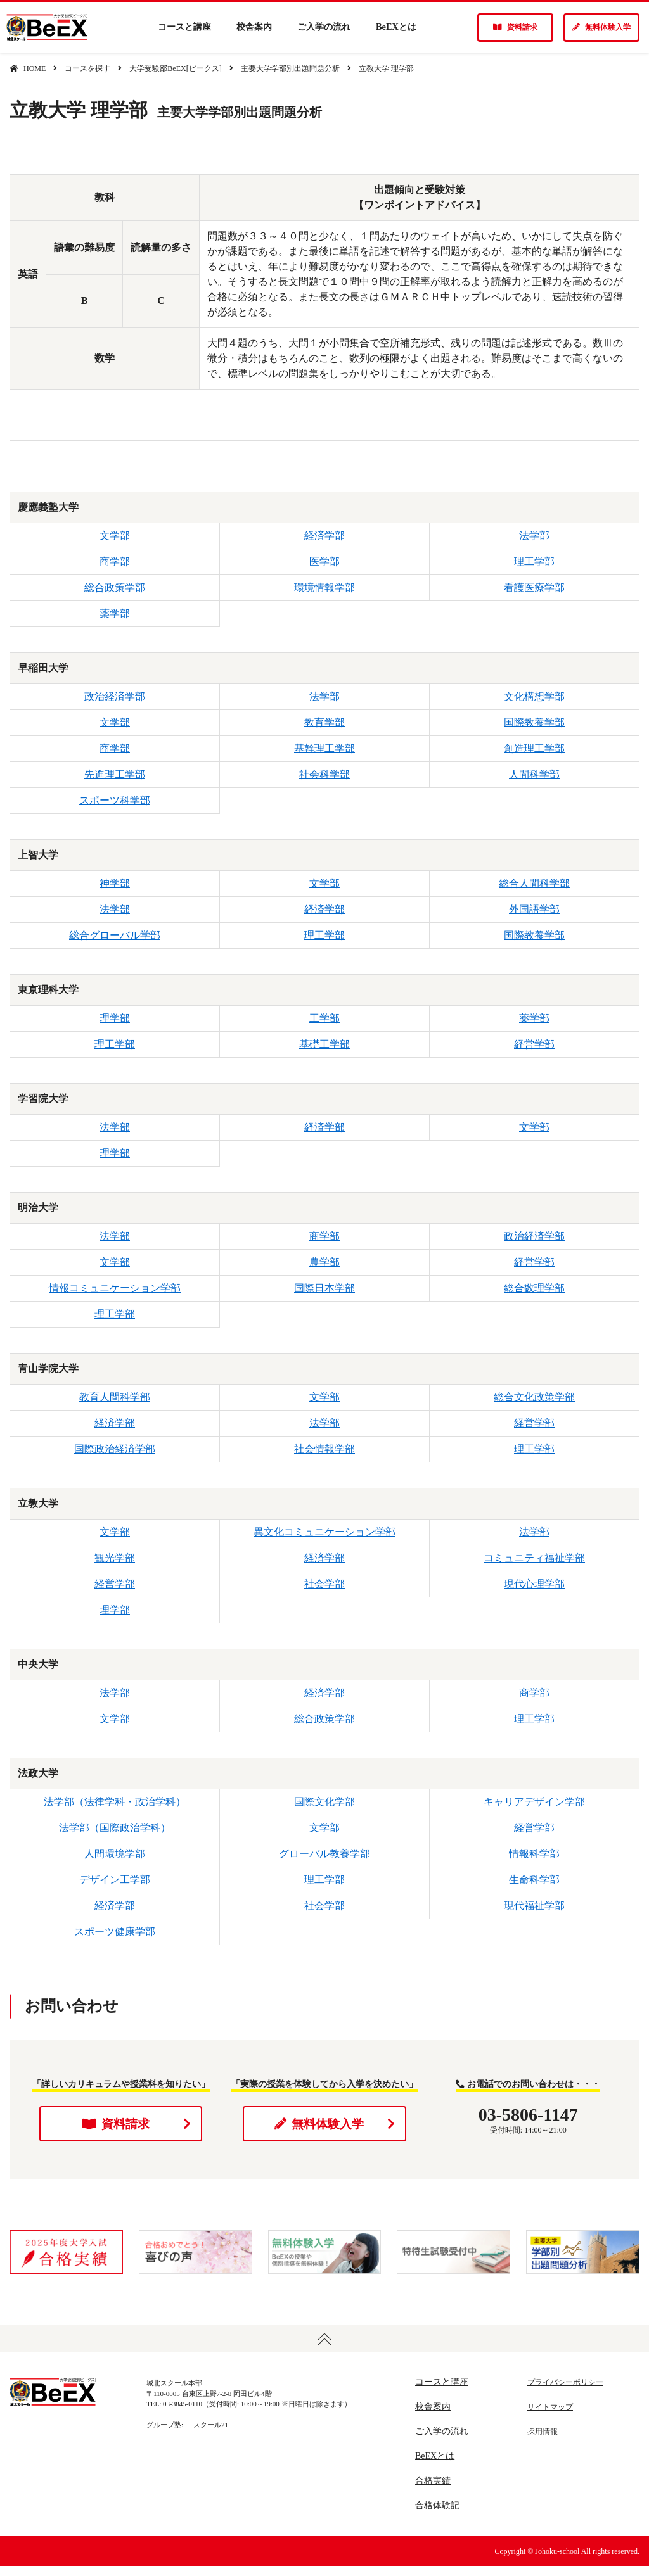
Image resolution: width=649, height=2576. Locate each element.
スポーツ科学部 (114, 800)
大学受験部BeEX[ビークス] (175, 68)
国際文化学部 (324, 1801)
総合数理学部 (534, 1288)
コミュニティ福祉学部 (534, 1557)
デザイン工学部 (114, 1879)
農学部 (324, 1262)
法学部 (534, 535)
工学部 (324, 1018)
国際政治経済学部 (114, 1448)
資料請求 (515, 27)
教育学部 (324, 722)
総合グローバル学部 (114, 935)
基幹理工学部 (324, 748)
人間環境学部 (114, 1853)
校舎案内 (254, 27)
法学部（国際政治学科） (114, 1827)
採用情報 (542, 2441)
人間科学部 (534, 774)
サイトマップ (550, 2416)
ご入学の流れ (323, 27)
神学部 (115, 883)
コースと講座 (184, 27)
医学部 (324, 561)
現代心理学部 (534, 1583)
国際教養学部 (534, 722)
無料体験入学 (601, 27)
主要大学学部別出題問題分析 (290, 68)
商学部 (115, 561)
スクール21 (210, 2433)
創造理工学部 (534, 748)
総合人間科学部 (534, 883)
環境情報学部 (324, 587)
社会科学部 (324, 774)
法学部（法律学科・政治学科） (115, 1801)
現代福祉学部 (534, 1905)
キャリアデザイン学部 (534, 1801)
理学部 (115, 1018)
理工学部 (534, 561)
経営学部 (534, 1044)
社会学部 (324, 1583)
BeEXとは (396, 27)
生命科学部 (534, 1879)
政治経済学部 (114, 696)
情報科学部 (534, 1853)
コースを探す (87, 68)
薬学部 (115, 613)
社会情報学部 (324, 1448)
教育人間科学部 (114, 1397)
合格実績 (433, 2490)
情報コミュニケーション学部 (115, 1288)
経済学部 (324, 535)
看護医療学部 (534, 587)
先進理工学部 (114, 774)
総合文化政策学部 (534, 1397)
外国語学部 (534, 909)
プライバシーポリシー (565, 2391)
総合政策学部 (114, 587)
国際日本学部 (324, 1288)
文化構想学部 (534, 696)
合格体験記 (437, 2515)
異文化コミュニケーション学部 (324, 1531)
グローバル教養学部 (324, 1853)
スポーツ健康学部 (114, 1931)
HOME (34, 68)
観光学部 (114, 1557)
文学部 (115, 535)
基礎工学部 (324, 1044)
